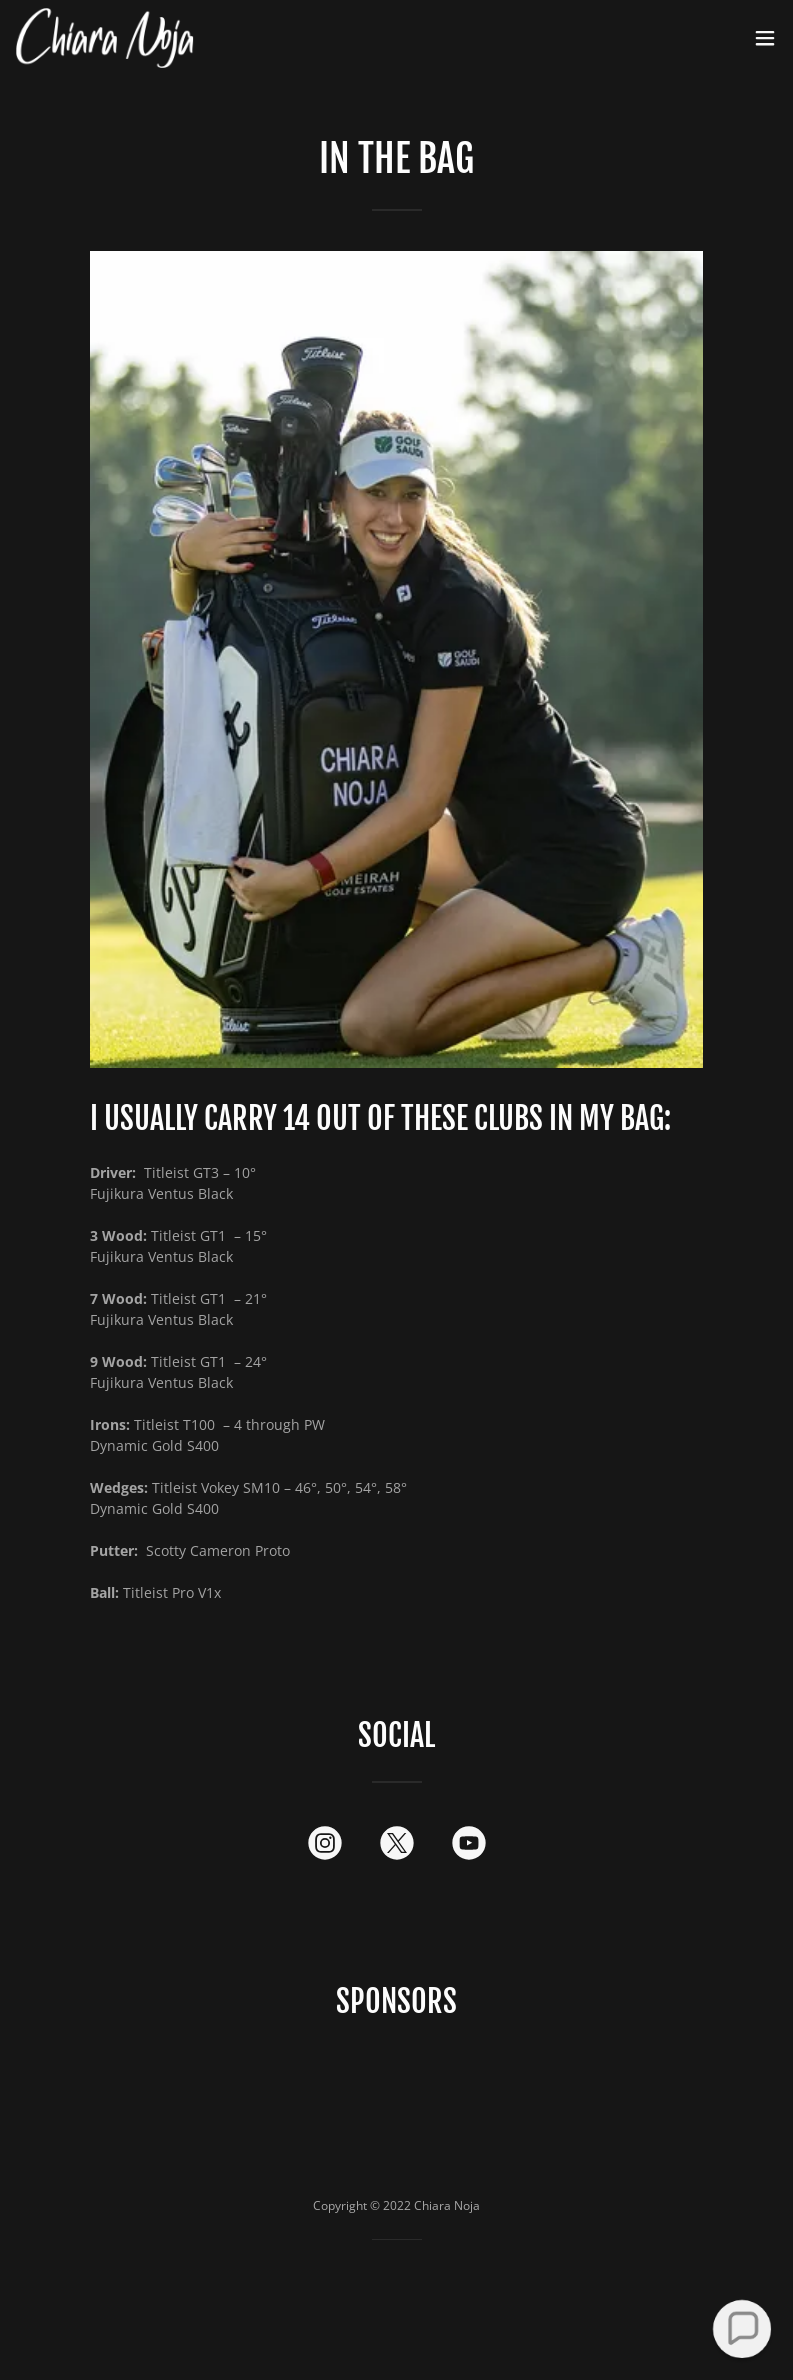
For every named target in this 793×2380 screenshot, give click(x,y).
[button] (765, 38)
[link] (105, 38)
